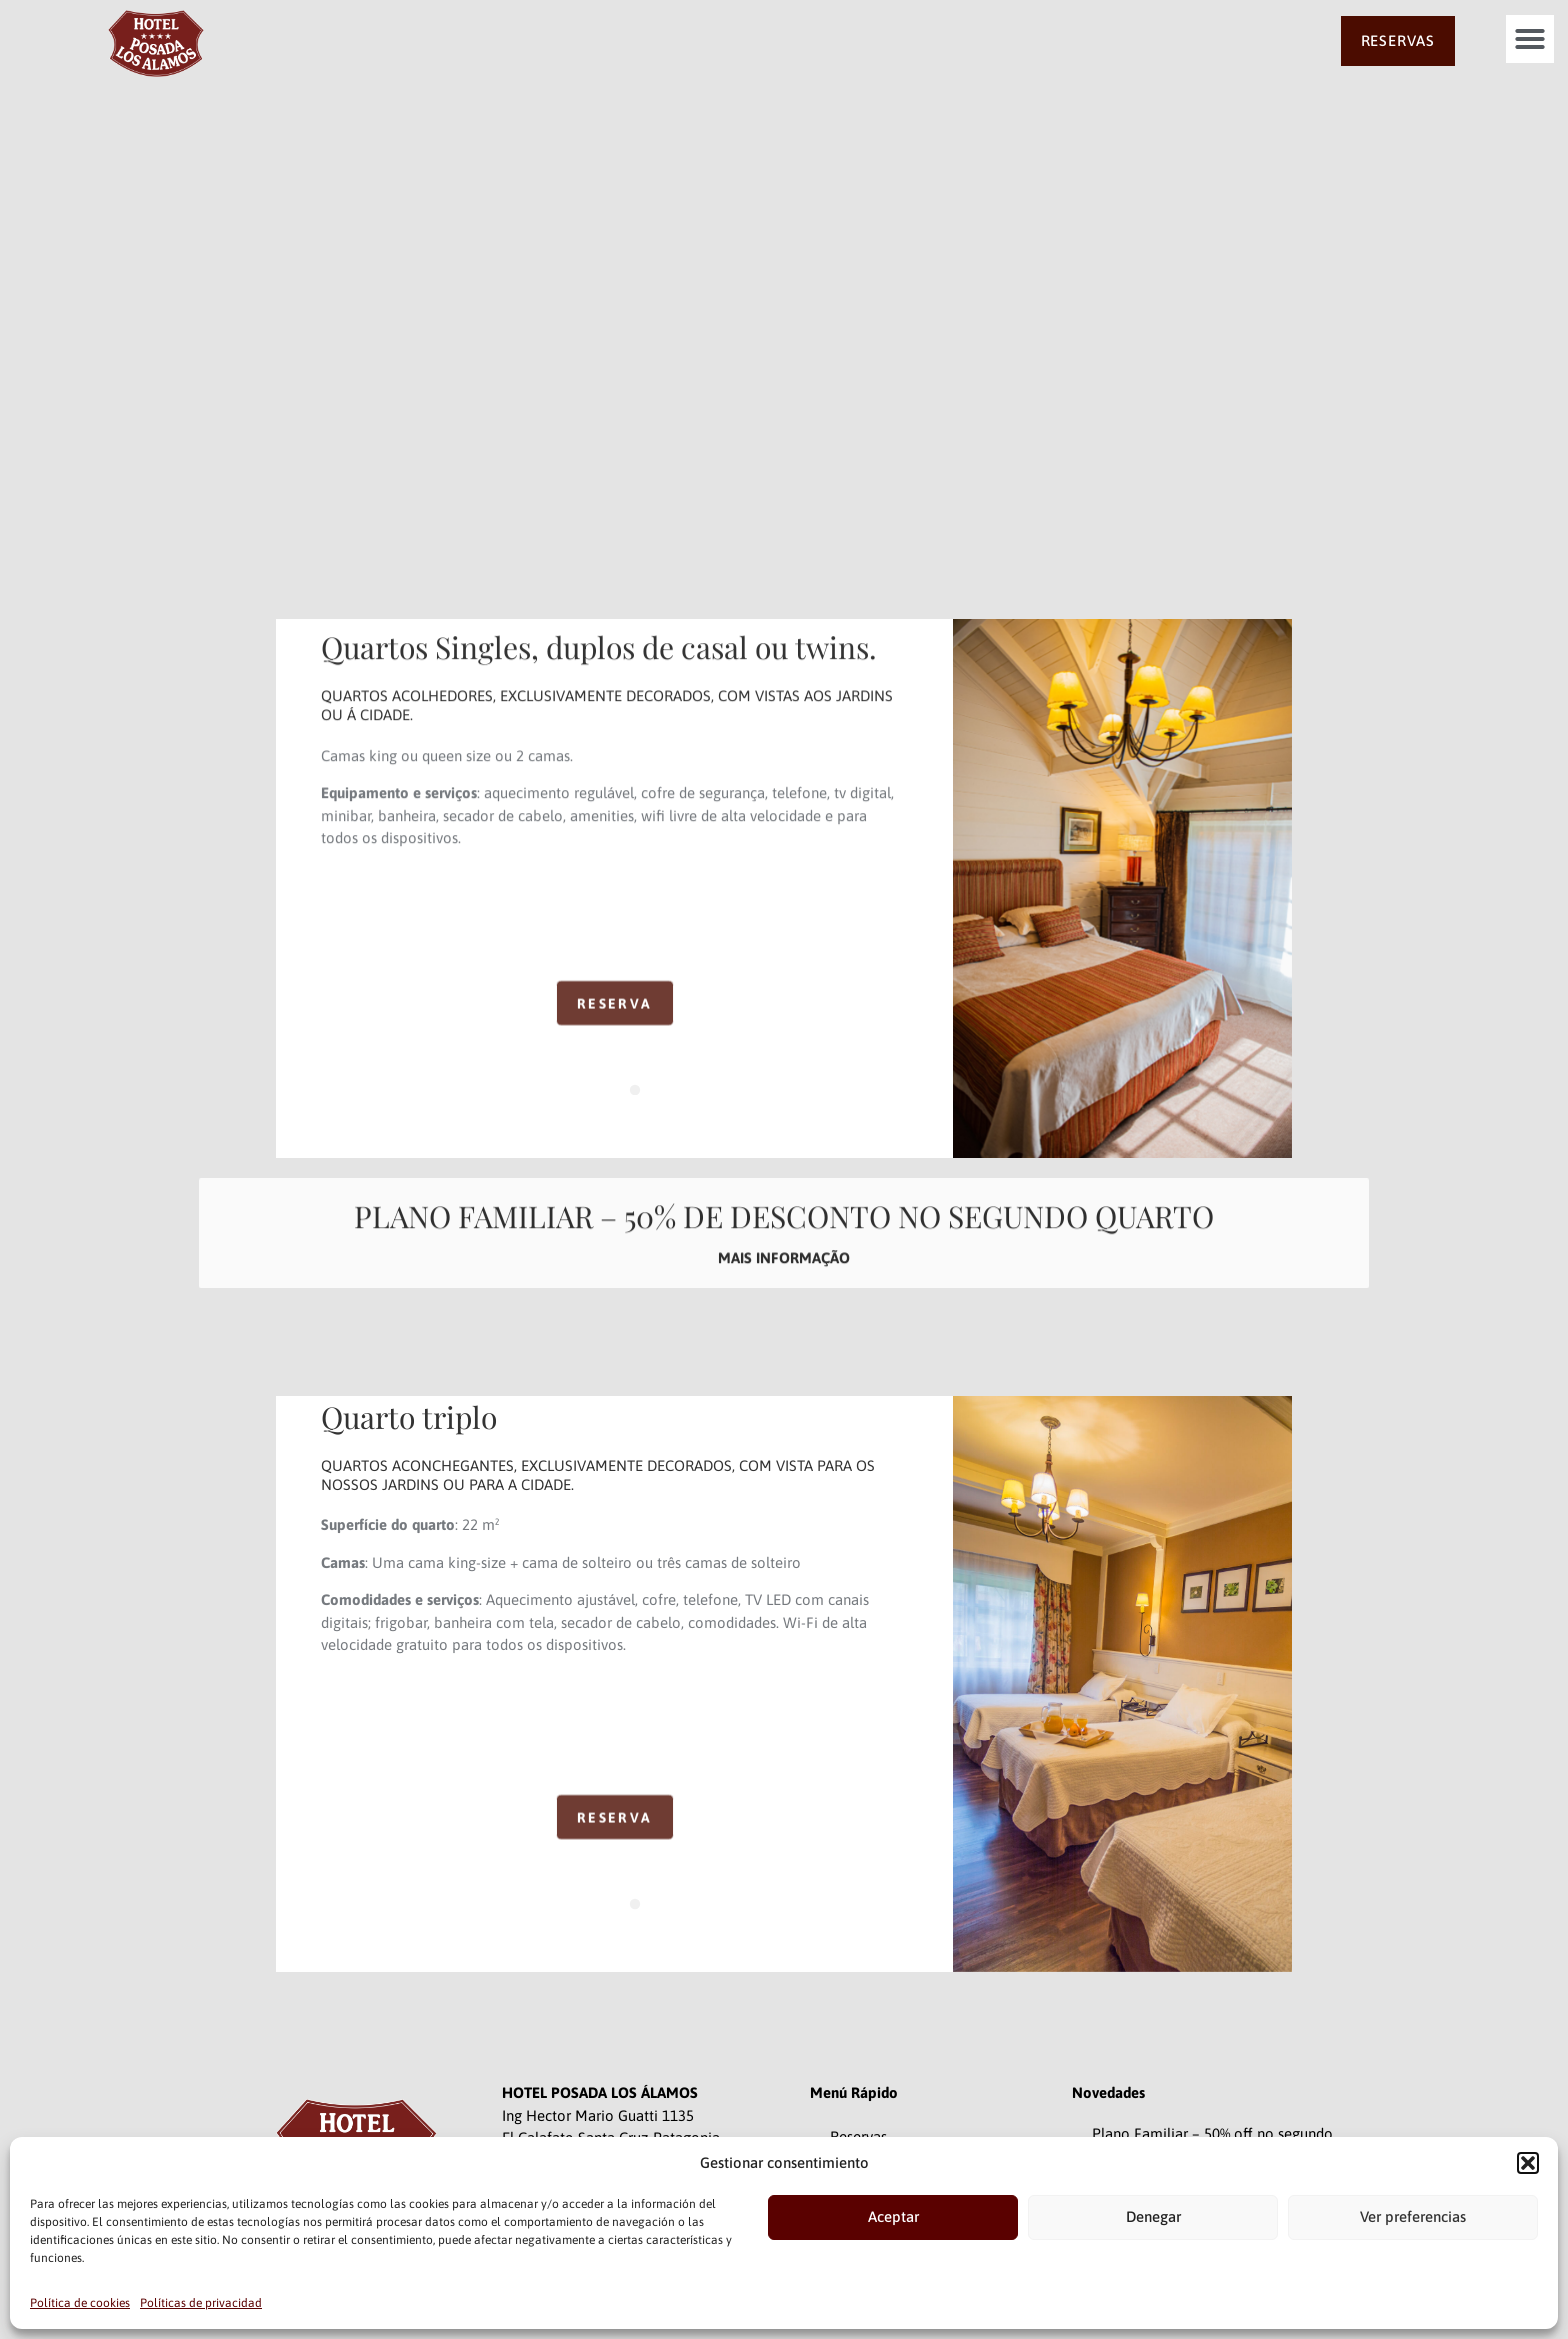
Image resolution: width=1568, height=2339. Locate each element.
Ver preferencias (1413, 2216)
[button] (1528, 2163)
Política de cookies (80, 2303)
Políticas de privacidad (201, 2303)
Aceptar (893, 2216)
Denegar (1153, 2216)
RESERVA (615, 1026)
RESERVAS (1398, 40)
